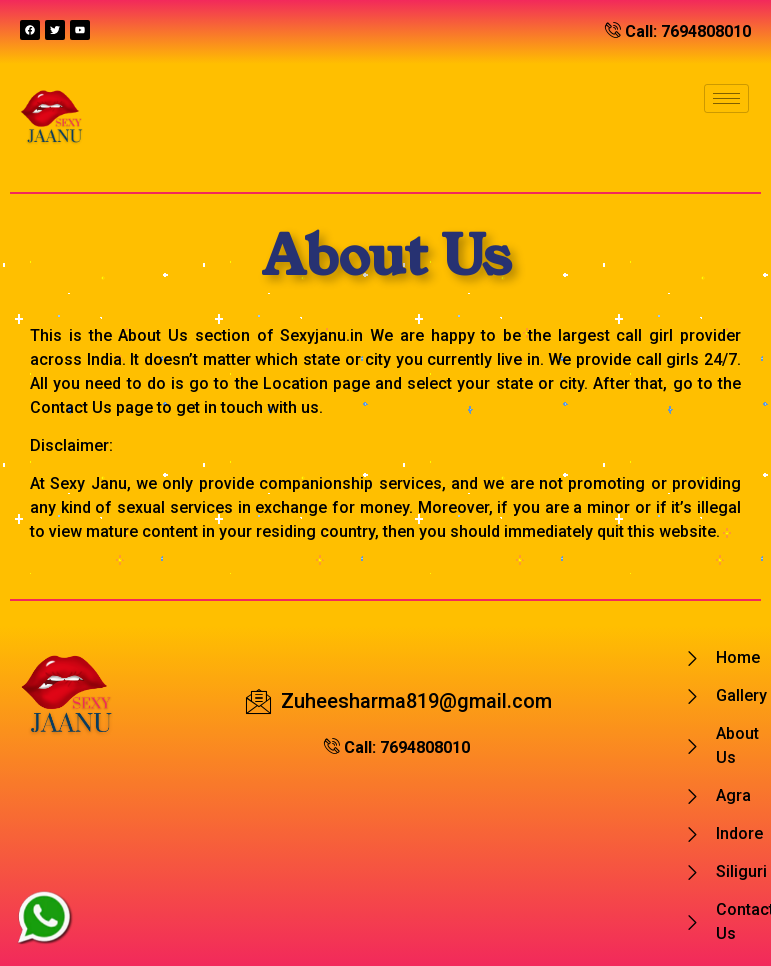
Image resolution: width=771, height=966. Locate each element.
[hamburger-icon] (726, 98)
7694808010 (706, 31)
